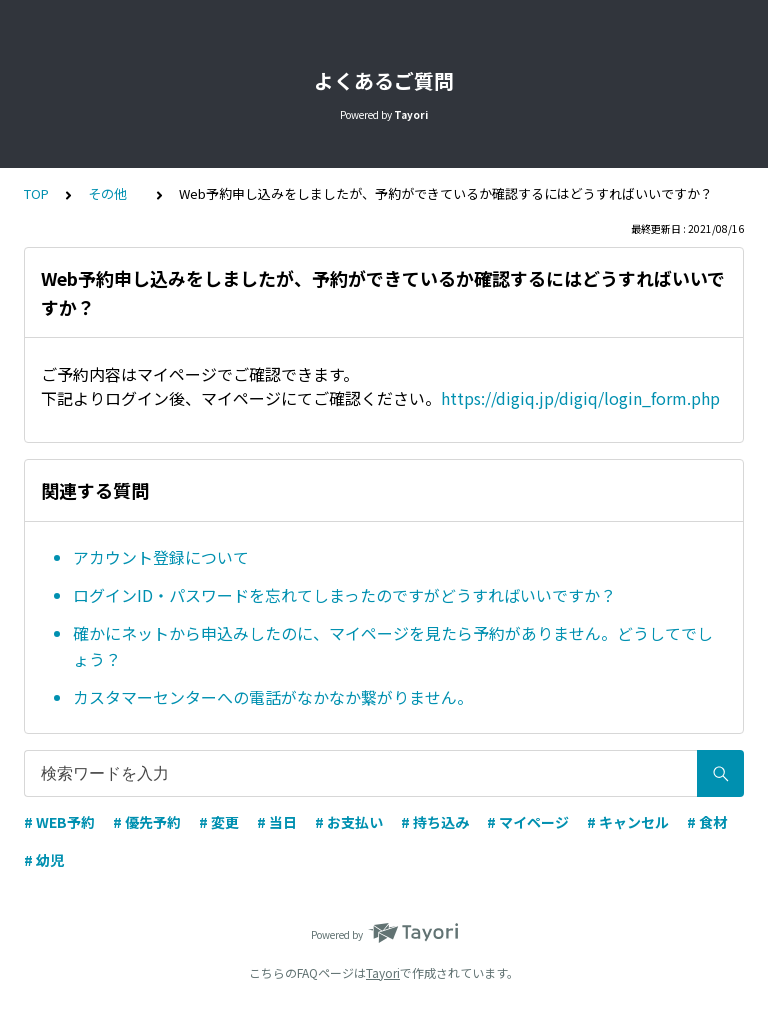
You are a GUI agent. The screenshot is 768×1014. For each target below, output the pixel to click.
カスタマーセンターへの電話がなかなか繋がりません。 (273, 697)
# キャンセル (628, 822)
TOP (36, 193)
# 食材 (707, 822)
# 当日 (277, 822)
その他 (114, 193)
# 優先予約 (147, 822)
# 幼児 (44, 860)
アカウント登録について (161, 557)
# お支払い (349, 822)
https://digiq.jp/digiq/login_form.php (580, 398)
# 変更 (219, 822)
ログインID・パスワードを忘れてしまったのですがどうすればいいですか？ (344, 595)
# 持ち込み (435, 822)
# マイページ (528, 822)
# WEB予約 (59, 822)
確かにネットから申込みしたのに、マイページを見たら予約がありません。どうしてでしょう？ (393, 646)
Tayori (383, 972)
